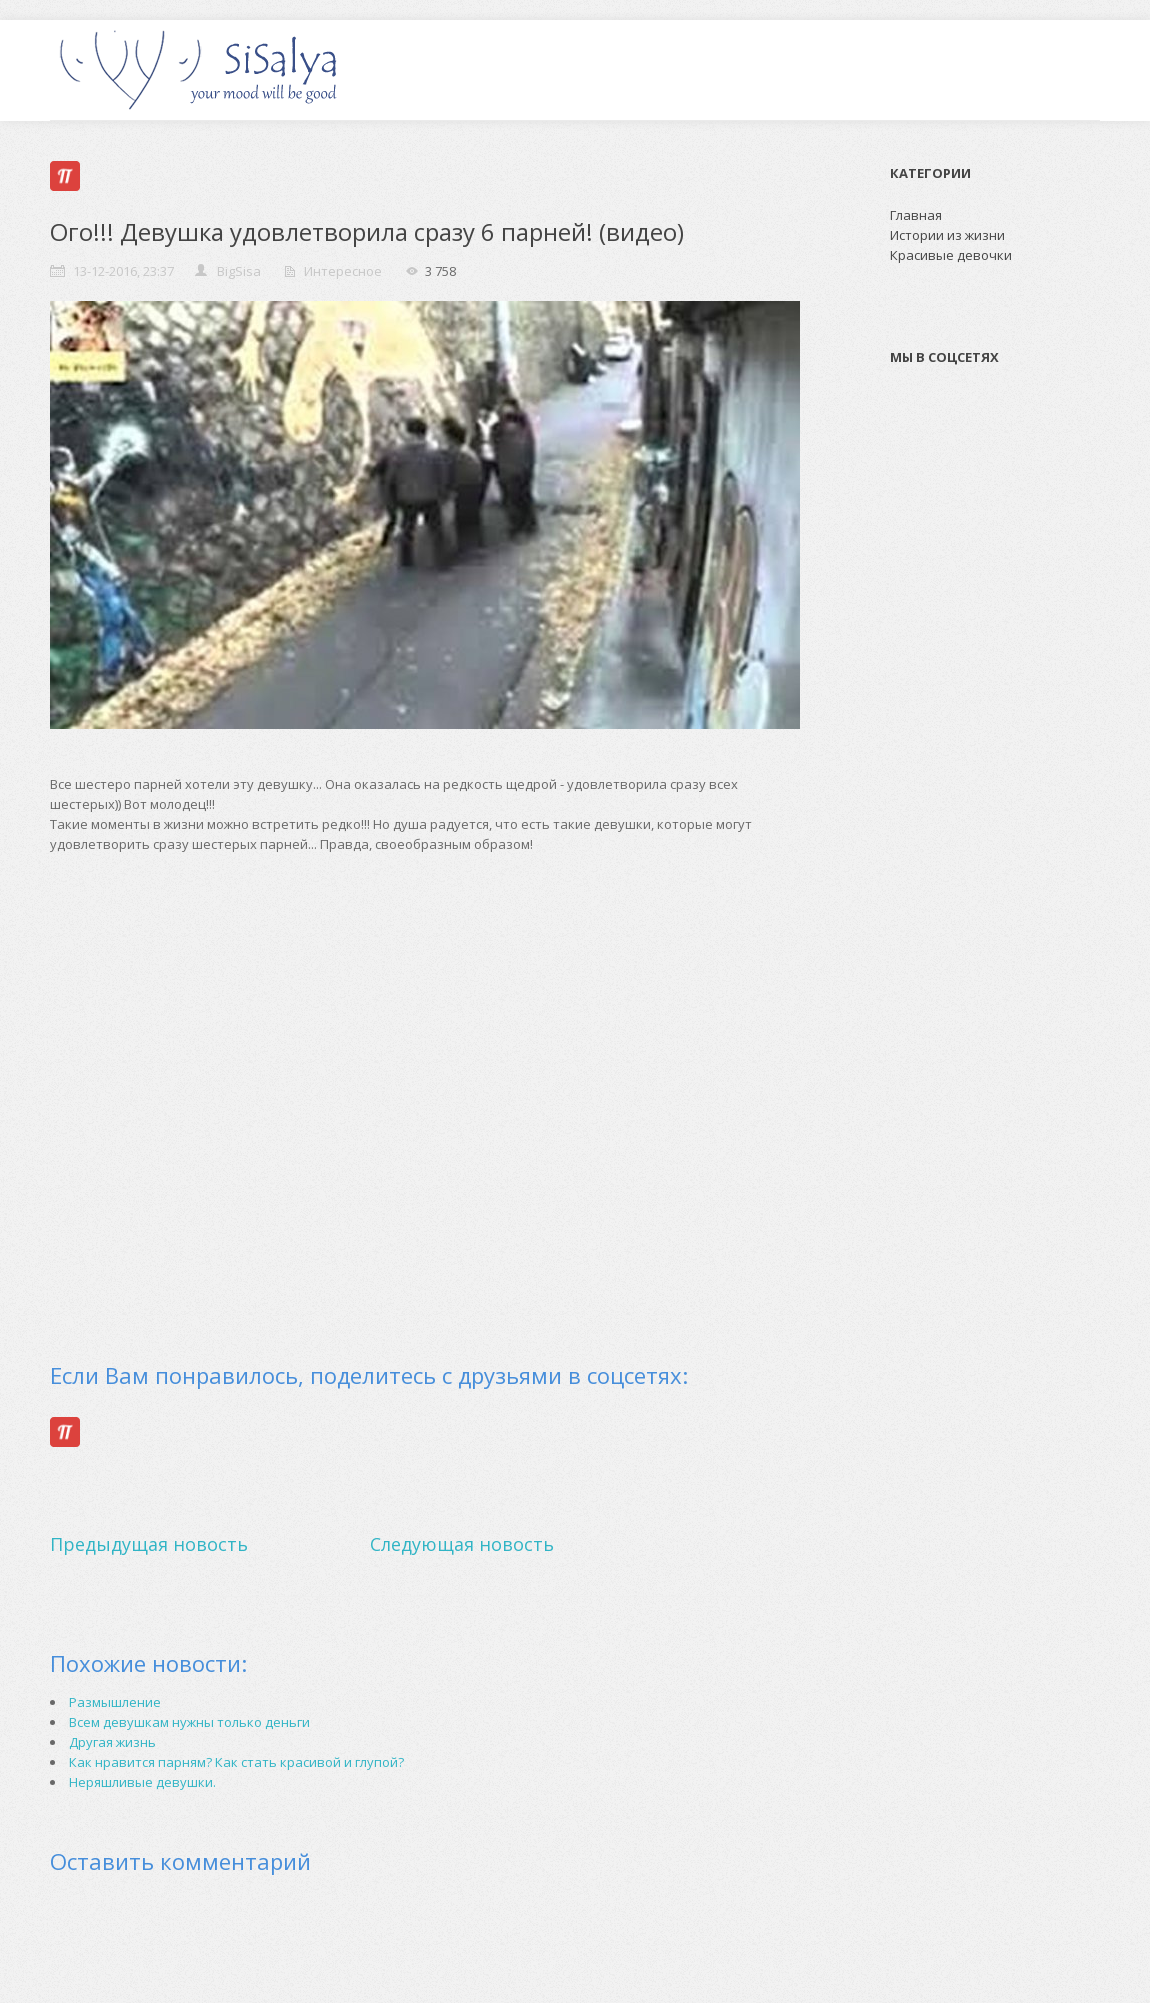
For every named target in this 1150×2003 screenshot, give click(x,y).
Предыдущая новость (149, 1544)
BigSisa (239, 271)
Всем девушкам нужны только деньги (189, 1722)
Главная (916, 215)
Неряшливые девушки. (142, 1782)
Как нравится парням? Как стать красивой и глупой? (236, 1762)
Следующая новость (462, 1544)
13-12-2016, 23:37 (123, 271)
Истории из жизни (947, 235)
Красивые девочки (951, 255)
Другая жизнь (112, 1742)
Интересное (343, 271)
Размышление (115, 1702)
